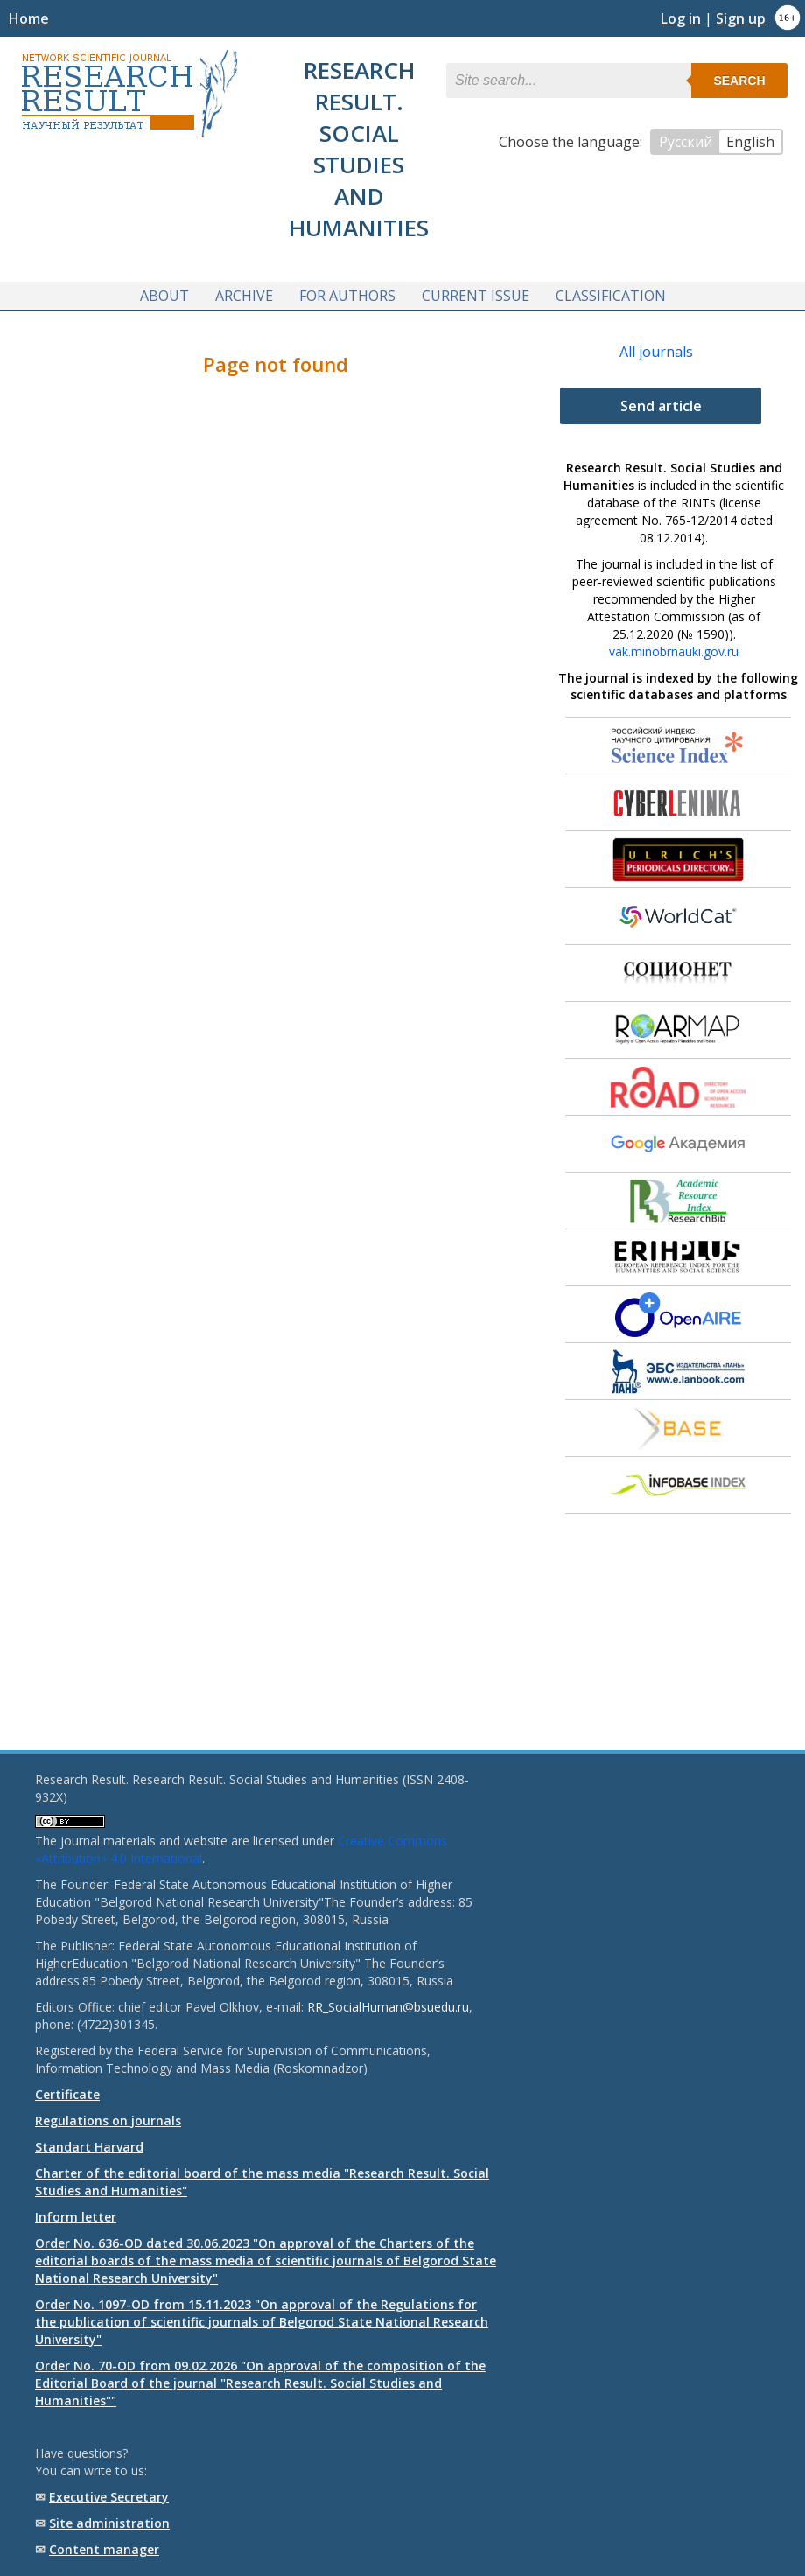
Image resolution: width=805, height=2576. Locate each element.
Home (29, 18)
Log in (681, 18)
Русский (685, 141)
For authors (347, 295)
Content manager (104, 2549)
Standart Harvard (89, 2146)
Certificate (67, 2094)
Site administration (109, 2523)
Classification (611, 295)
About (164, 295)
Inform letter (75, 2216)
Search (739, 81)
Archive (244, 295)
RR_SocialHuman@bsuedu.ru (388, 2006)
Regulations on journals (108, 2120)
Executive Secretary (109, 2496)
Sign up (741, 18)
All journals (656, 351)
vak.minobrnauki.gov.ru (673, 651)
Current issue (475, 295)
